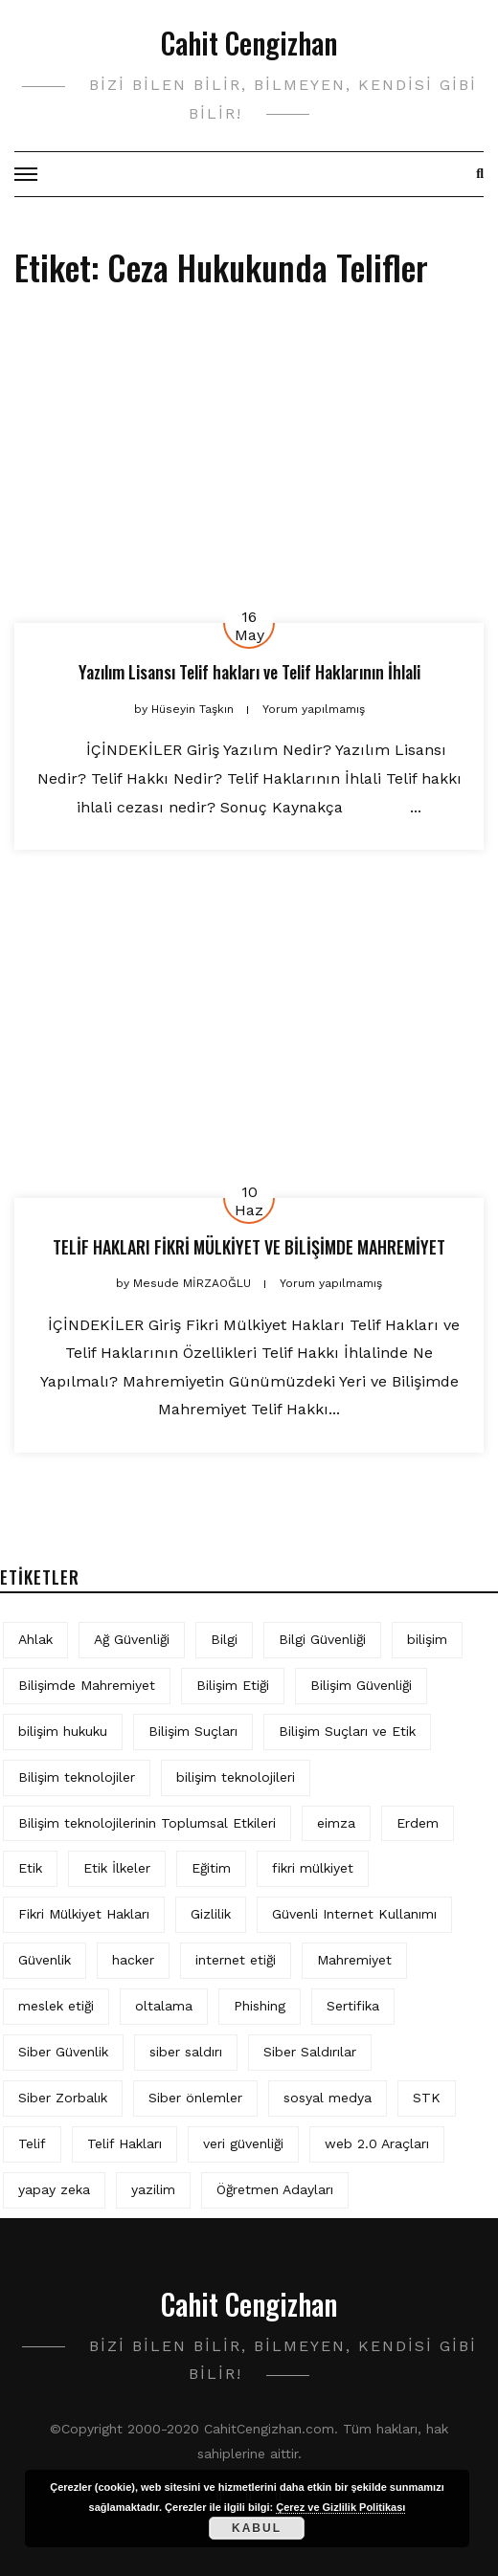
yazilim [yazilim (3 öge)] (153, 2189)
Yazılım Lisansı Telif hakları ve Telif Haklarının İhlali (249, 671)
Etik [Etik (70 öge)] (30, 1868)
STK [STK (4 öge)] (427, 2097)
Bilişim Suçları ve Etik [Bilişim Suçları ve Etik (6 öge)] (347, 1731)
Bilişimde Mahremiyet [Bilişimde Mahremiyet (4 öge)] (86, 1685)
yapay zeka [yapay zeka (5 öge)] (54, 2189)
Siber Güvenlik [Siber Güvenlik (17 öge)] (63, 2051)
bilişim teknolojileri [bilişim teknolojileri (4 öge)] (235, 1777)
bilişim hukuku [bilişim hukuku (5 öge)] (62, 1731)
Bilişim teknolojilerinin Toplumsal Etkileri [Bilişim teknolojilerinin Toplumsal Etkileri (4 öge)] (147, 1823)
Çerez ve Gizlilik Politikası (340, 2507)
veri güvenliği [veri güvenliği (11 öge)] (243, 2143)
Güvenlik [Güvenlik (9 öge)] (44, 1959)
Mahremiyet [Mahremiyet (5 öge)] (354, 1959)
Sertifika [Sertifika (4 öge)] (353, 2005)
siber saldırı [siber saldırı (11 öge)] (185, 2051)
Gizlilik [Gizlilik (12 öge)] (211, 1913)
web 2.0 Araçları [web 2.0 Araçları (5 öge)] (377, 2143)
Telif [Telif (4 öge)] (32, 2143)
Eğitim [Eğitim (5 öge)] (211, 1868)
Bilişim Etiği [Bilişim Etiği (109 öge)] (232, 1685)
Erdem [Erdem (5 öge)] (417, 1823)
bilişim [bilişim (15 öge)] (427, 1639)
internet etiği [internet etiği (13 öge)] (235, 1959)
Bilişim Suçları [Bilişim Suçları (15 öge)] (193, 1731)
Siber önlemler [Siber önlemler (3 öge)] (195, 2097)
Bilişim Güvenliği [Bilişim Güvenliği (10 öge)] (361, 1685)
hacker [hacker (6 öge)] (133, 1959)
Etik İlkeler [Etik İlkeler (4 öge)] (116, 1868)
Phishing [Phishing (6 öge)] (259, 2005)
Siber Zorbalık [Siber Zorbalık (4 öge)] (62, 2097)
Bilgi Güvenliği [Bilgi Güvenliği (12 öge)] (322, 1639)
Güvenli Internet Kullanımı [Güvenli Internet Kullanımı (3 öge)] (354, 1913)
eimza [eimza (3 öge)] (336, 1823)
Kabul (257, 2528)
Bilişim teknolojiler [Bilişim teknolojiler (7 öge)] (76, 1777)
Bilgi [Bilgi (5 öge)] (224, 1639)
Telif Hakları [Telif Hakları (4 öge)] (124, 2143)
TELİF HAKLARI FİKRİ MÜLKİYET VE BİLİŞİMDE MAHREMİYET (249, 1246)
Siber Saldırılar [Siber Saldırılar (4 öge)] (309, 2051)
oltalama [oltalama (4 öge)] (163, 2005)
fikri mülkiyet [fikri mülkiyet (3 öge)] (312, 1868)
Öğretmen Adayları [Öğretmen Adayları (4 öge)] (274, 2189)
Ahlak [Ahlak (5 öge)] (35, 1639)
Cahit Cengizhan (249, 42)
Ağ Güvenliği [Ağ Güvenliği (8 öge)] (132, 1639)
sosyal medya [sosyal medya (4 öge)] (327, 2097)
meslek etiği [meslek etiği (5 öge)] (56, 2005)
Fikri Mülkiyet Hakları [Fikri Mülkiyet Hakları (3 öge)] (83, 1913)
